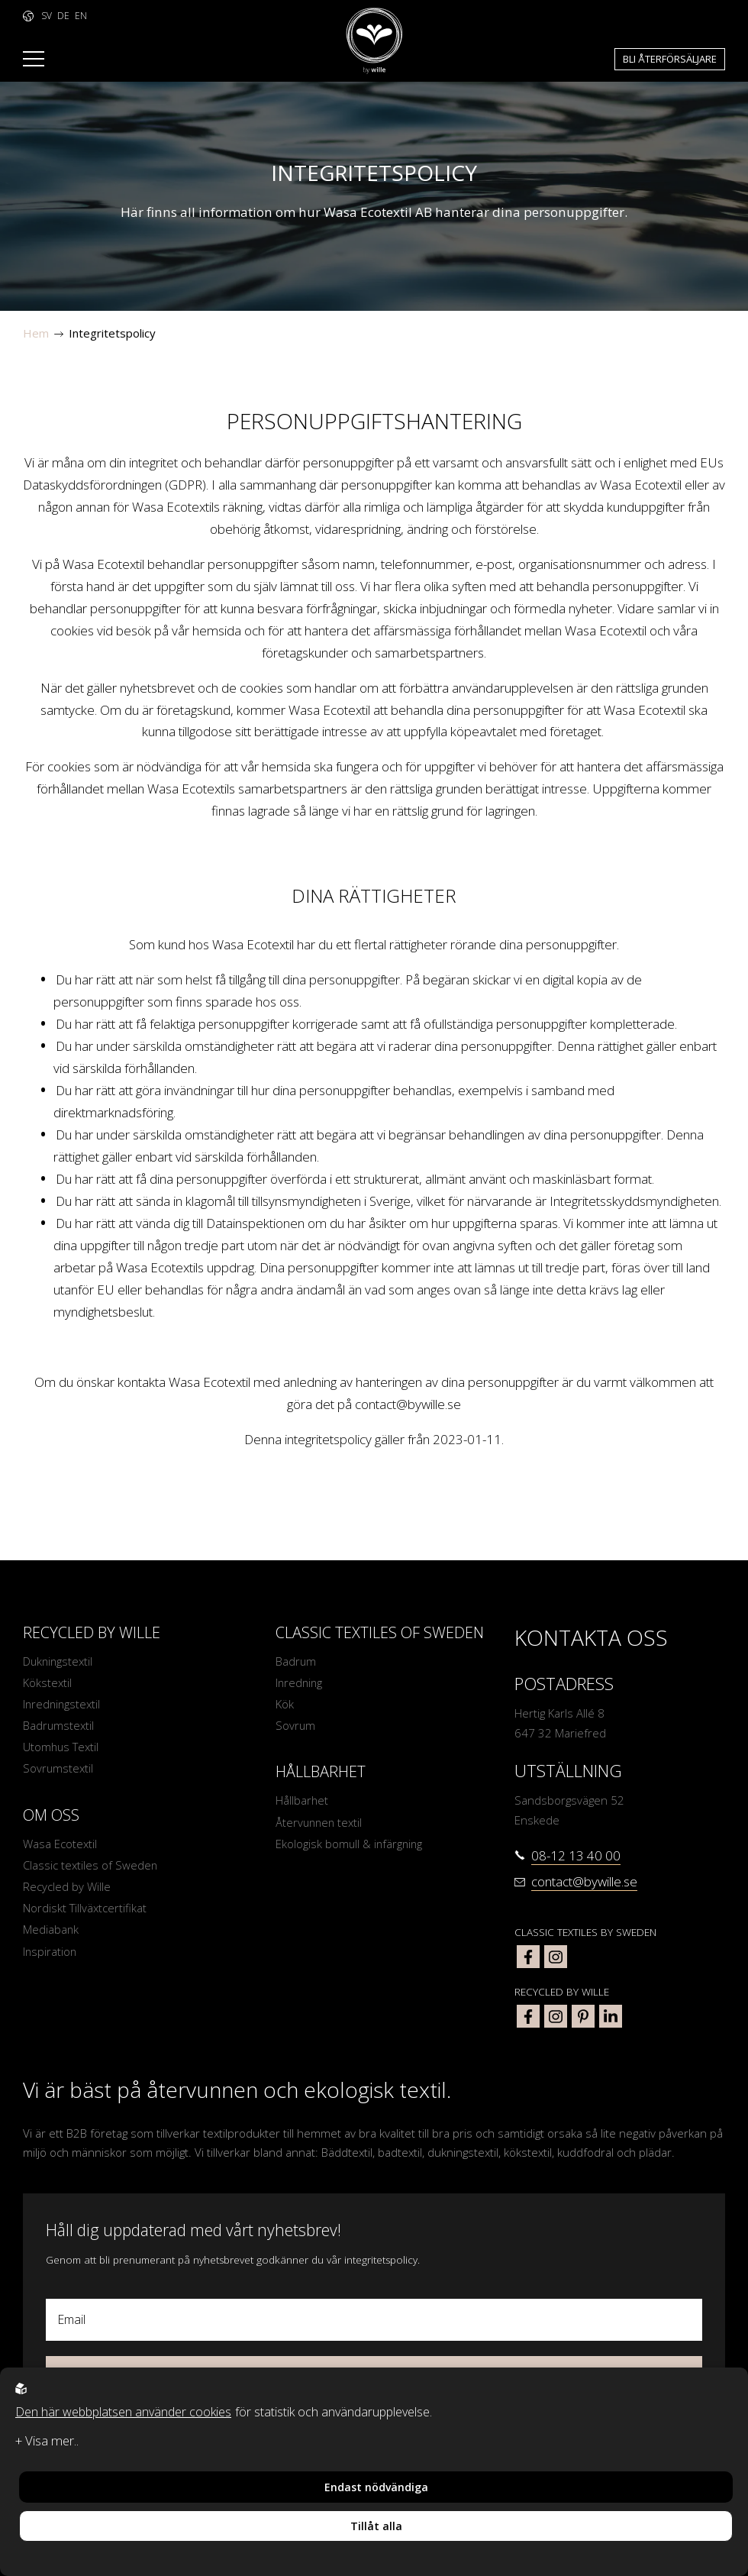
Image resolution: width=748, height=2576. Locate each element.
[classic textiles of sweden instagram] (555, 1956)
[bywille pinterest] (583, 2016)
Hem (36, 333)
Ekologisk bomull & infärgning (350, 1845)
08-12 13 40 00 (576, 1855)
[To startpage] (374, 41)
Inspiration (50, 1954)
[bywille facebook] (528, 2016)
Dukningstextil (59, 1661)
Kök (285, 1704)
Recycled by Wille (67, 1888)
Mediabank (51, 1932)
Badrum (296, 1661)
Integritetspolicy (112, 333)
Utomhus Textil (61, 1748)
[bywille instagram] (555, 2016)
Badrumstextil (59, 1726)
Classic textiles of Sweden (90, 1867)
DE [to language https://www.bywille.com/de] (63, 15)
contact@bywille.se (408, 1404)
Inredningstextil (62, 1704)
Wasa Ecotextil (60, 1845)
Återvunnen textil (320, 1823)
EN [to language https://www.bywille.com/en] (81, 15)
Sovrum (296, 1726)
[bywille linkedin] (610, 2016)
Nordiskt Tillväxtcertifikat (85, 1910)
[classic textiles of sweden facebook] (528, 1956)
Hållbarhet (302, 1801)
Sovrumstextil (58, 1769)
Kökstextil (47, 1682)
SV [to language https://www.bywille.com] (46, 15)
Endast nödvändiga (376, 2487)
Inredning (300, 1682)
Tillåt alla (376, 2526)
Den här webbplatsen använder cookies (123, 2411)
